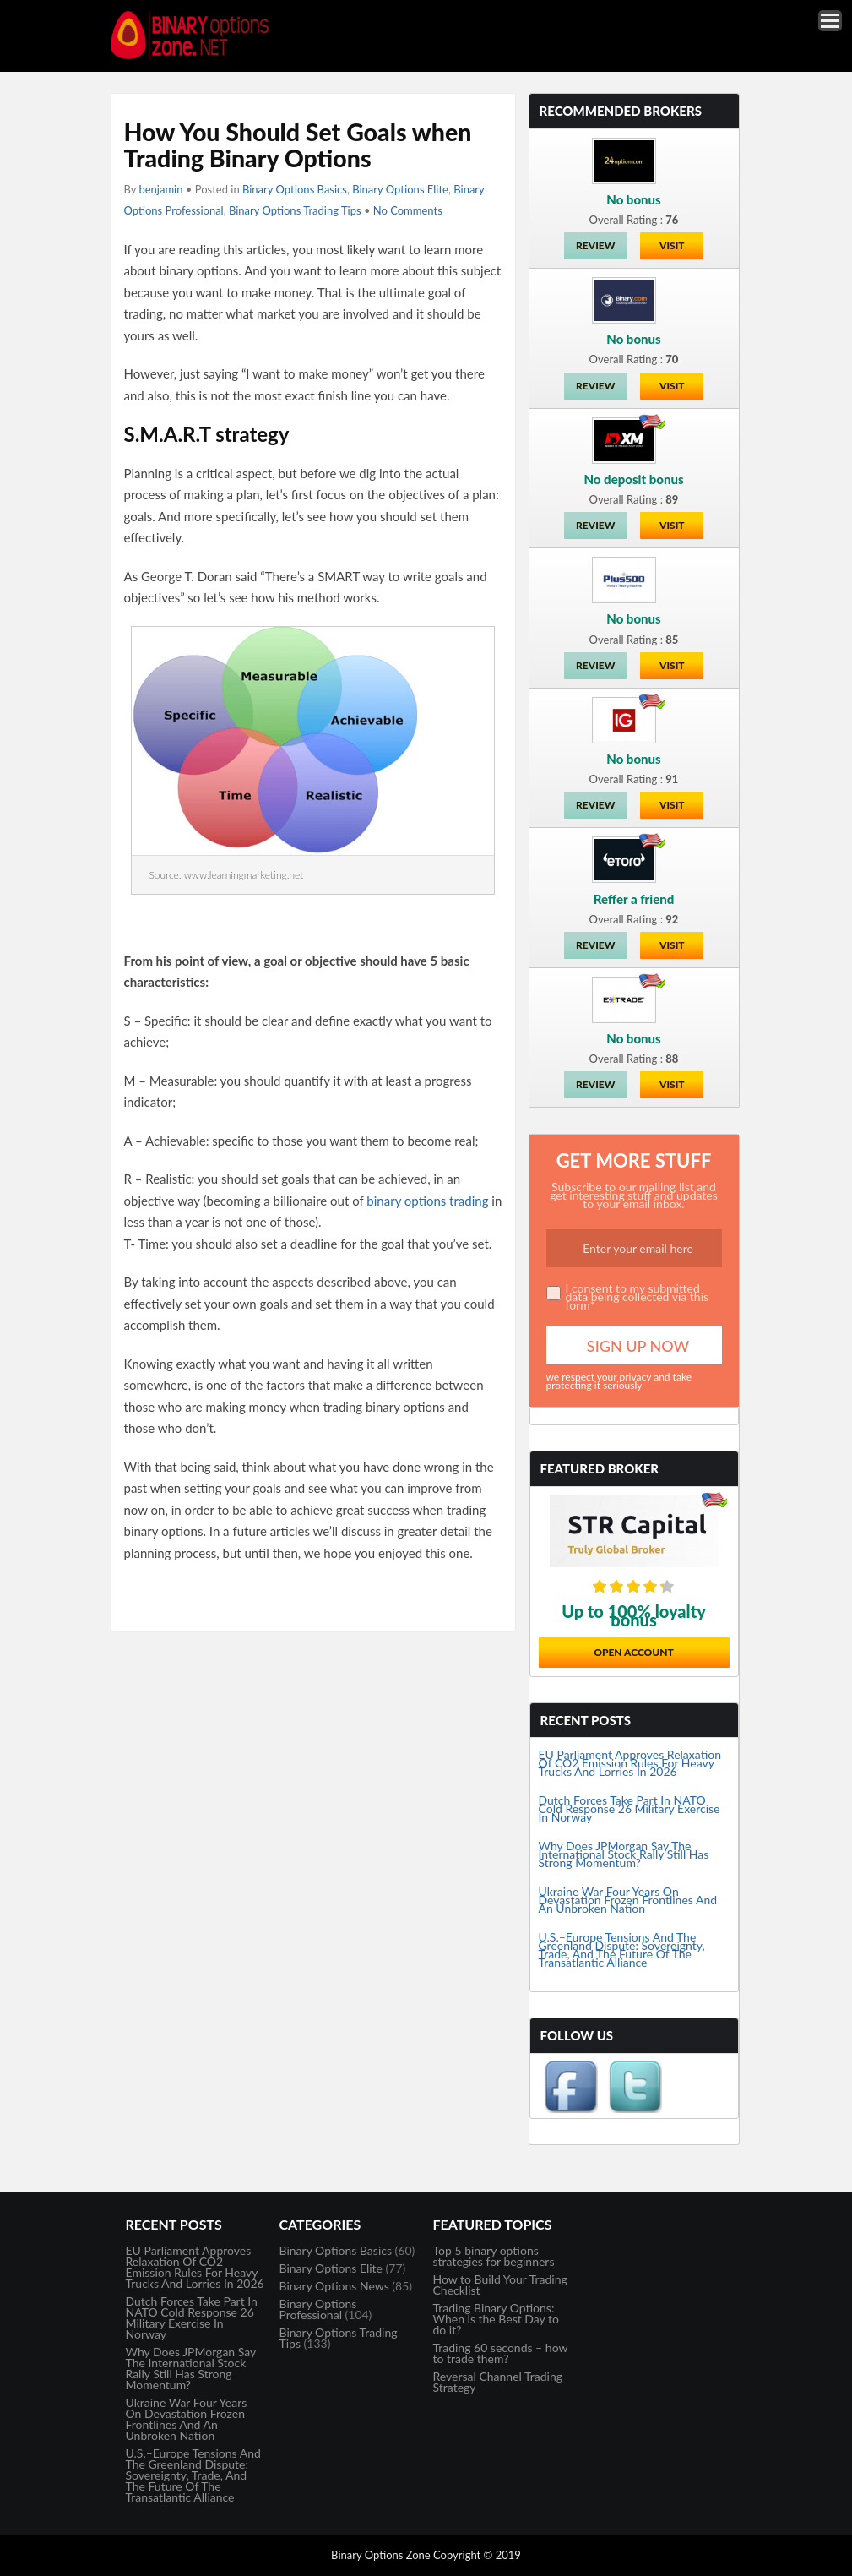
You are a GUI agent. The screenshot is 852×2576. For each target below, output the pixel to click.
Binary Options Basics (294, 189)
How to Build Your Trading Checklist (500, 2284)
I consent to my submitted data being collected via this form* (637, 1296)
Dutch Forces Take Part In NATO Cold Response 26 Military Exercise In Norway (629, 1808)
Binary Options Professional (318, 2309)
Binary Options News (334, 2286)
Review (595, 245)
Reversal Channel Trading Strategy (498, 2381)
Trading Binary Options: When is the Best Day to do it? (496, 2319)
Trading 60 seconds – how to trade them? (500, 2353)
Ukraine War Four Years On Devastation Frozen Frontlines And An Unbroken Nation (628, 1899)
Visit (672, 245)
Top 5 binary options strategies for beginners (494, 2255)
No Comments (407, 210)
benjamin (160, 189)
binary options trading (427, 1200)
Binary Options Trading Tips (295, 210)
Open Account (634, 1652)
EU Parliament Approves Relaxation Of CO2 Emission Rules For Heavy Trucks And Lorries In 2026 (630, 1762)
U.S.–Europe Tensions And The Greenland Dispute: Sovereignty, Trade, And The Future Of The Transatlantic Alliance (622, 1949)
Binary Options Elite (400, 189)
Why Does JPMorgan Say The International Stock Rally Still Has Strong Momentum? (624, 1854)
